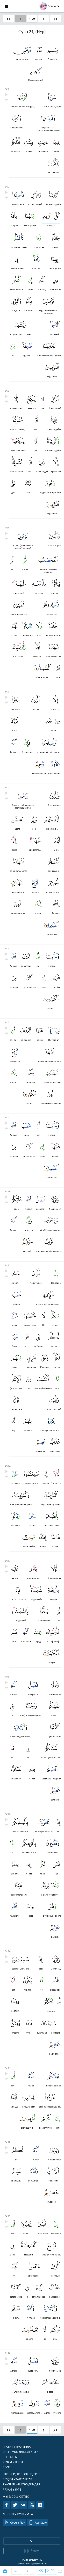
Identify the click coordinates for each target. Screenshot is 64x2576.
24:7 (7, 948)
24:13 (8, 1560)
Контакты (10, 2457)
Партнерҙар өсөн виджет (21, 2474)
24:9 (7, 1117)
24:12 (8, 1465)
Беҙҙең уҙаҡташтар (17, 2479)
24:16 (8, 1951)
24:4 (7, 527)
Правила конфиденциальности (32, 2563)
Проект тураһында (17, 2446)
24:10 (8, 1191)
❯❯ (55, 18)
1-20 (32, 18)
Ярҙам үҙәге (12, 2489)
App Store (38, 2522)
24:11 (8, 1265)
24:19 (8, 2216)
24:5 (7, 691)
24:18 (8, 2142)
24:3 (7, 390)
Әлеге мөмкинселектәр (20, 2452)
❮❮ (8, 18)
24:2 (7, 186)
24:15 (8, 1814)
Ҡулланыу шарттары (32, 2559)
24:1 (7, 89)
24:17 (8, 2068)
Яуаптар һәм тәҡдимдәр (21, 2484)
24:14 (8, 1676)
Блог (6, 2467)
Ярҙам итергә (13, 2462)
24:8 (7, 1022)
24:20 (8, 2353)
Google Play (14, 2522)
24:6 (7, 787)
